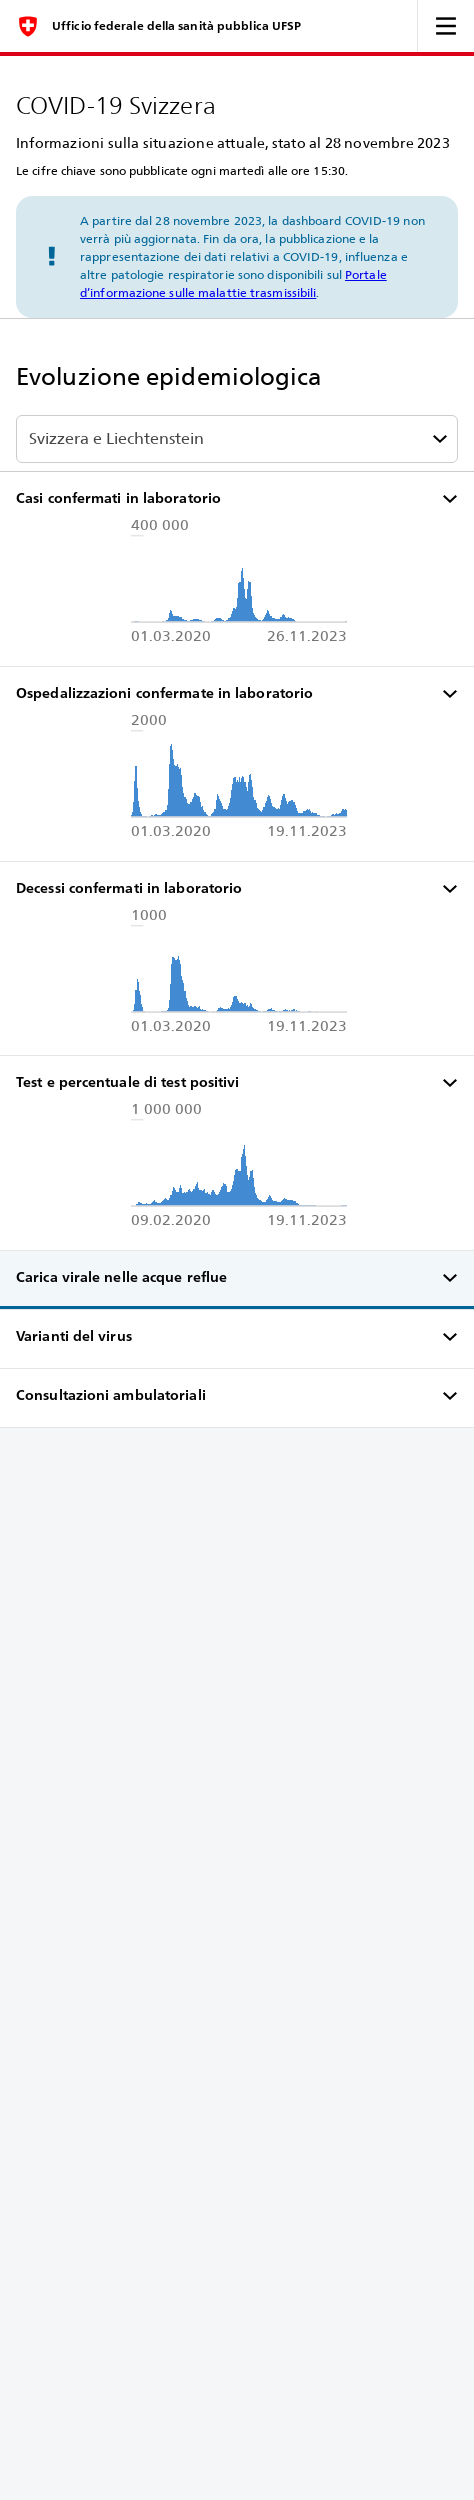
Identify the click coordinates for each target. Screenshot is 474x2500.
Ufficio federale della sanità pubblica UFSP (176, 26)
